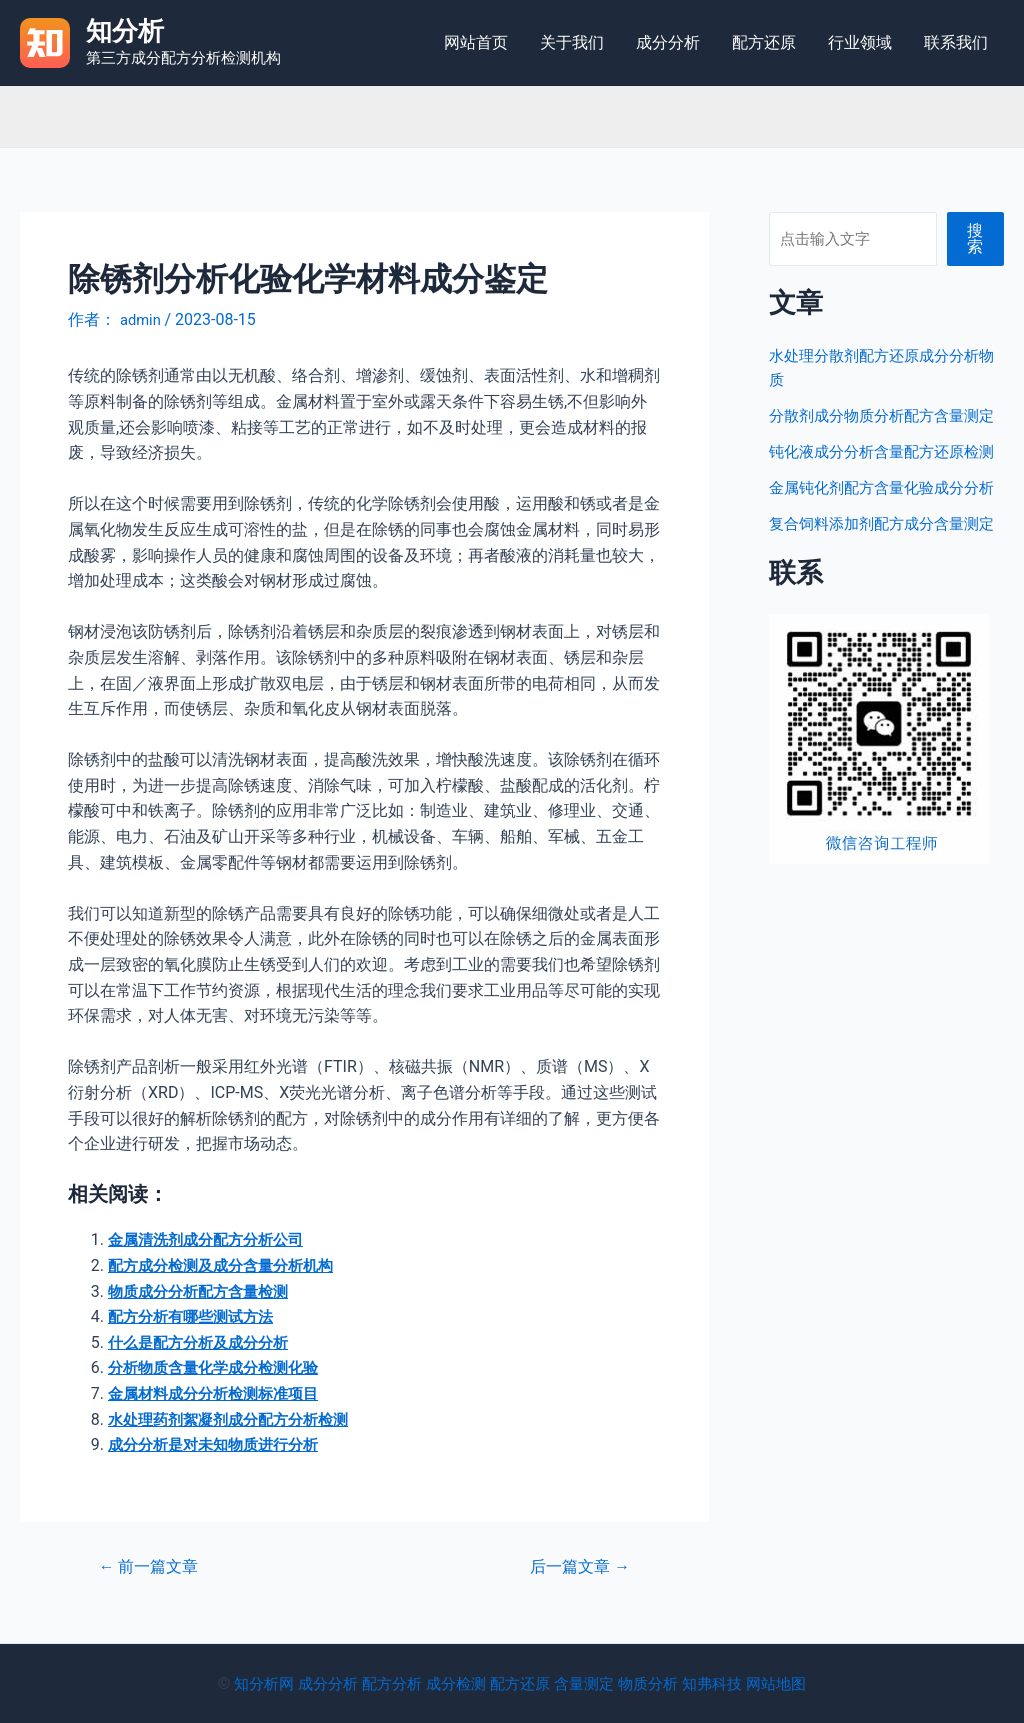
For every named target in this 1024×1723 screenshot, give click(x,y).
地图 (808, 1683)
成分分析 (668, 42)
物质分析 (656, 1683)
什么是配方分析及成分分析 (204, 1342)
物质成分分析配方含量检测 (204, 1290)
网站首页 (476, 42)
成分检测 (452, 1683)
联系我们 (956, 42)
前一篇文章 (154, 1566)
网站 (776, 1683)
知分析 (125, 31)
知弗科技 (724, 1683)
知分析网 (248, 1683)
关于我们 (572, 42)
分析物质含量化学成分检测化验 (220, 1367)
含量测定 (588, 1683)
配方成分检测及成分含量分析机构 (228, 1265)
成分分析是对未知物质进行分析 (220, 1444)
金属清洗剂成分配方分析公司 (212, 1239)
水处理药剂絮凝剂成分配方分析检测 (236, 1418)
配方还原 (764, 42)
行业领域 (860, 42)
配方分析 (384, 1683)
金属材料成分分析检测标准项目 (220, 1393)
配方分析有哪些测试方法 (196, 1316)
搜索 (976, 238)
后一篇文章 (575, 1566)
